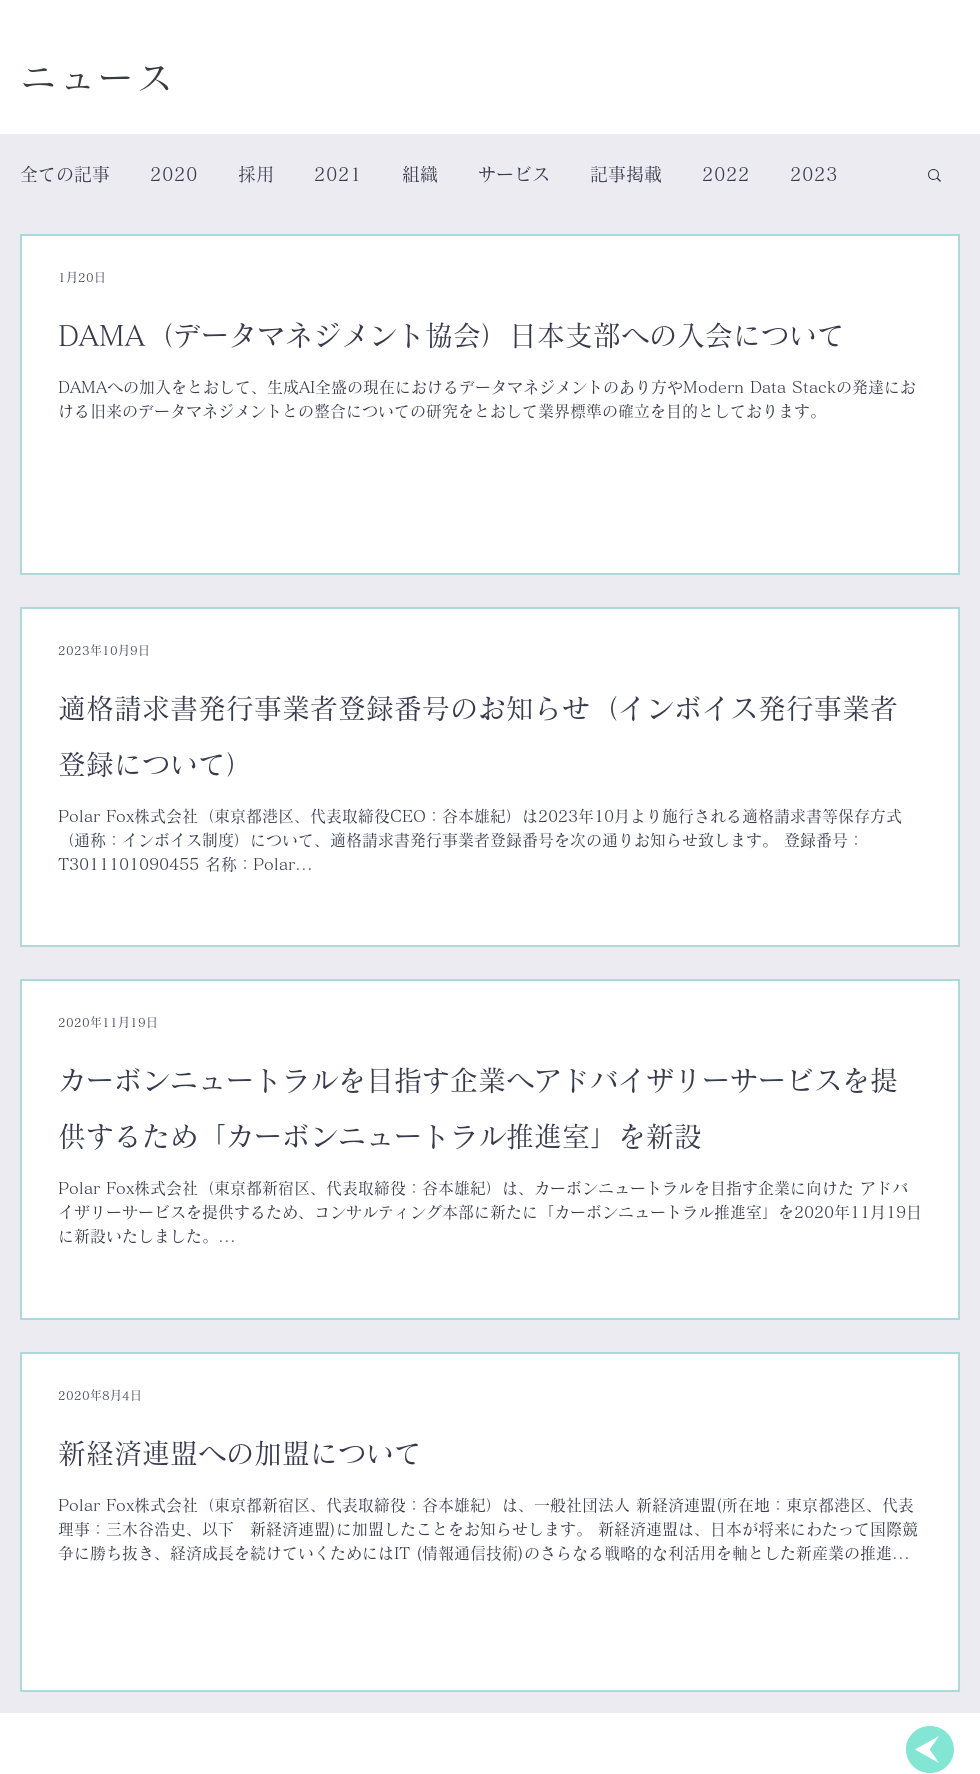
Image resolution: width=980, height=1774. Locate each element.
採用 (256, 174)
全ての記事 (65, 174)
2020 (174, 174)
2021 (338, 174)
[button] (934, 176)
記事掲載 (626, 174)
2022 (726, 174)
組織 (420, 174)
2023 (814, 174)
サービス (514, 174)
